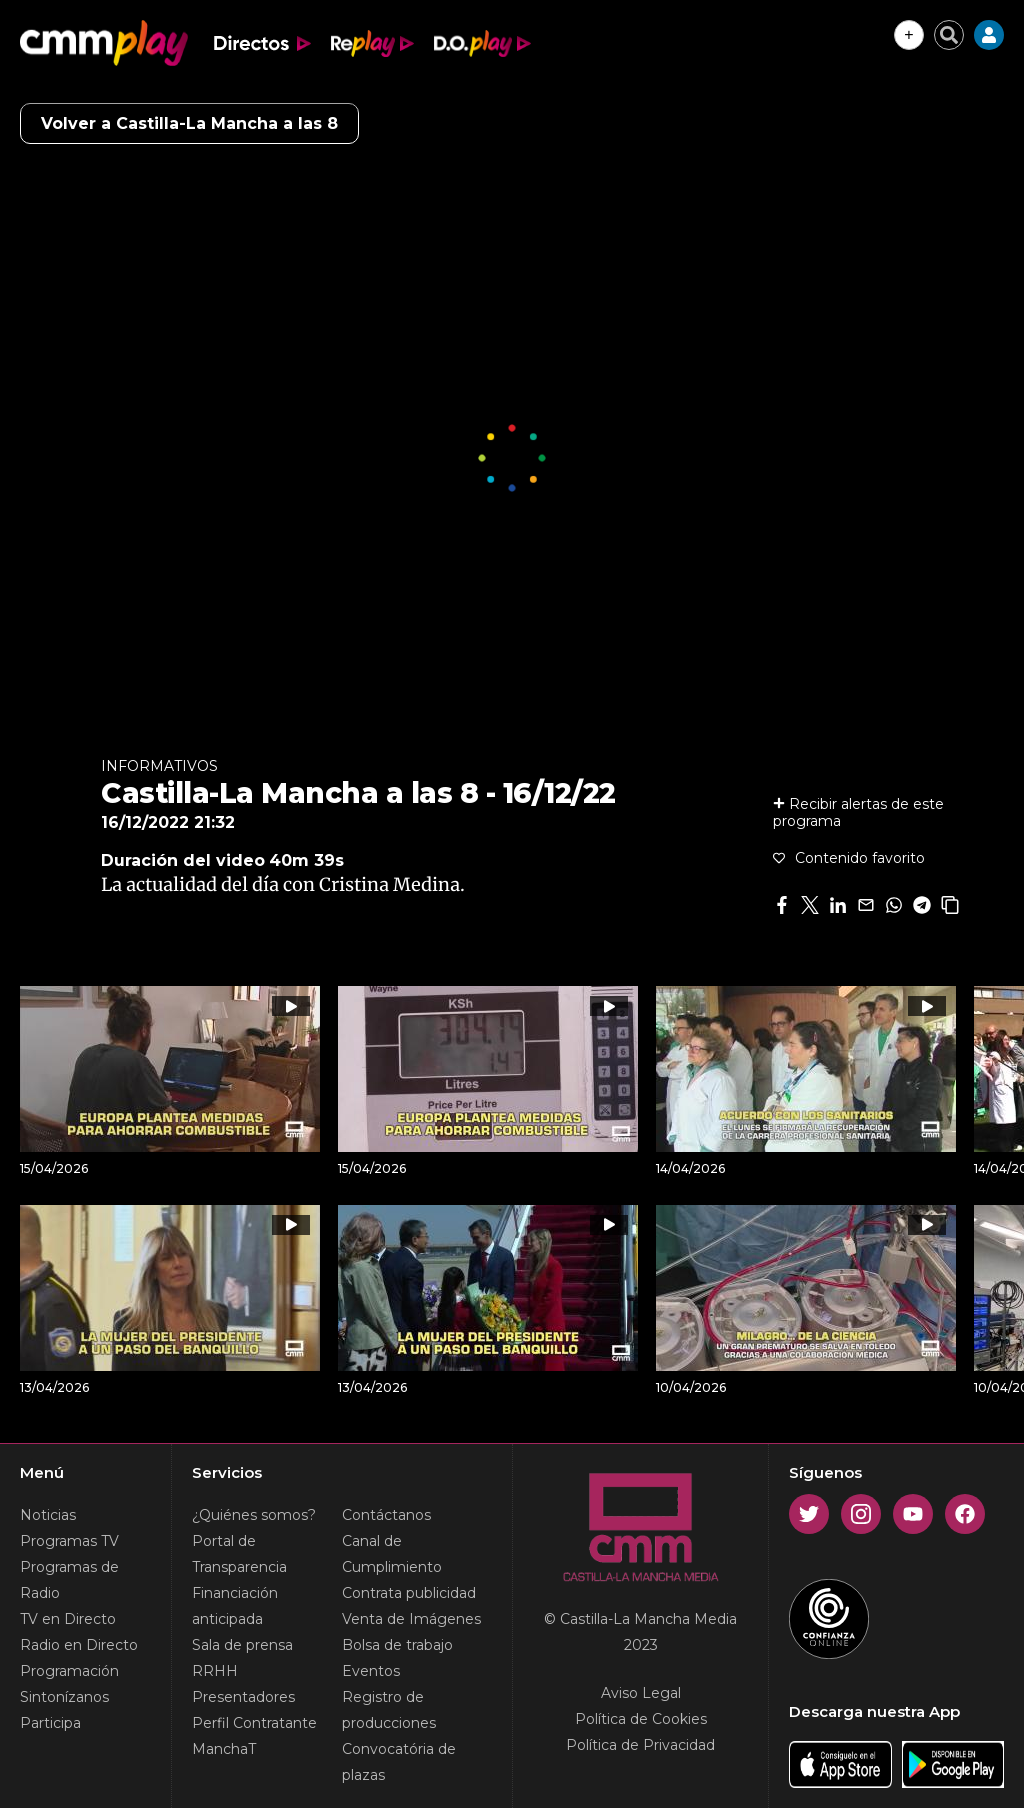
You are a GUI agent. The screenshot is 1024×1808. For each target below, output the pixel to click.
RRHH (215, 1671)
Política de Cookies (641, 1719)
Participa (50, 1723)
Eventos (371, 1671)
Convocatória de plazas (399, 1762)
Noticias (48, 1515)
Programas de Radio (69, 1580)
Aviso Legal (641, 1693)
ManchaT (224, 1749)
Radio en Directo (79, 1645)
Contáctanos (386, 1515)
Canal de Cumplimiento (392, 1554)
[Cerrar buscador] (949, 35)
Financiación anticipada (235, 1606)
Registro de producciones (389, 1710)
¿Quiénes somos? (254, 1515)
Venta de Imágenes (411, 1619)
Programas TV (69, 1541)
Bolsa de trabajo (397, 1645)
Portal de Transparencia (239, 1554)
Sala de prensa (242, 1645)
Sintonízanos (64, 1697)
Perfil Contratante (254, 1723)
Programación (69, 1671)
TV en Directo (68, 1619)
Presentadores (243, 1697)
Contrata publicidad (409, 1593)
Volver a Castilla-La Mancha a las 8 (189, 123)
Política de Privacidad (640, 1745)
